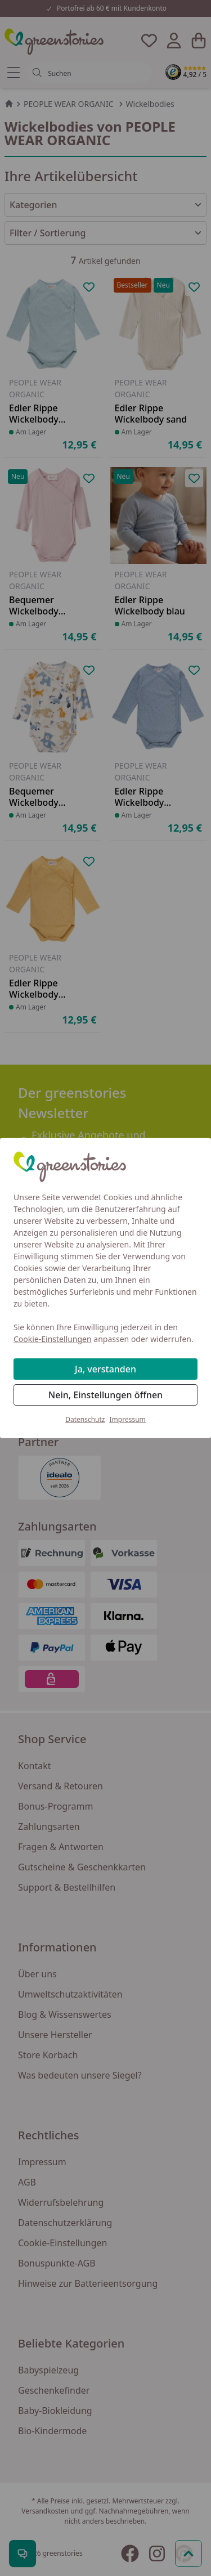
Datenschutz (85, 1419)
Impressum (128, 1419)
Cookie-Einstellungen (53, 1339)
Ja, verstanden (105, 1369)
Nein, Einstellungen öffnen (105, 1395)
